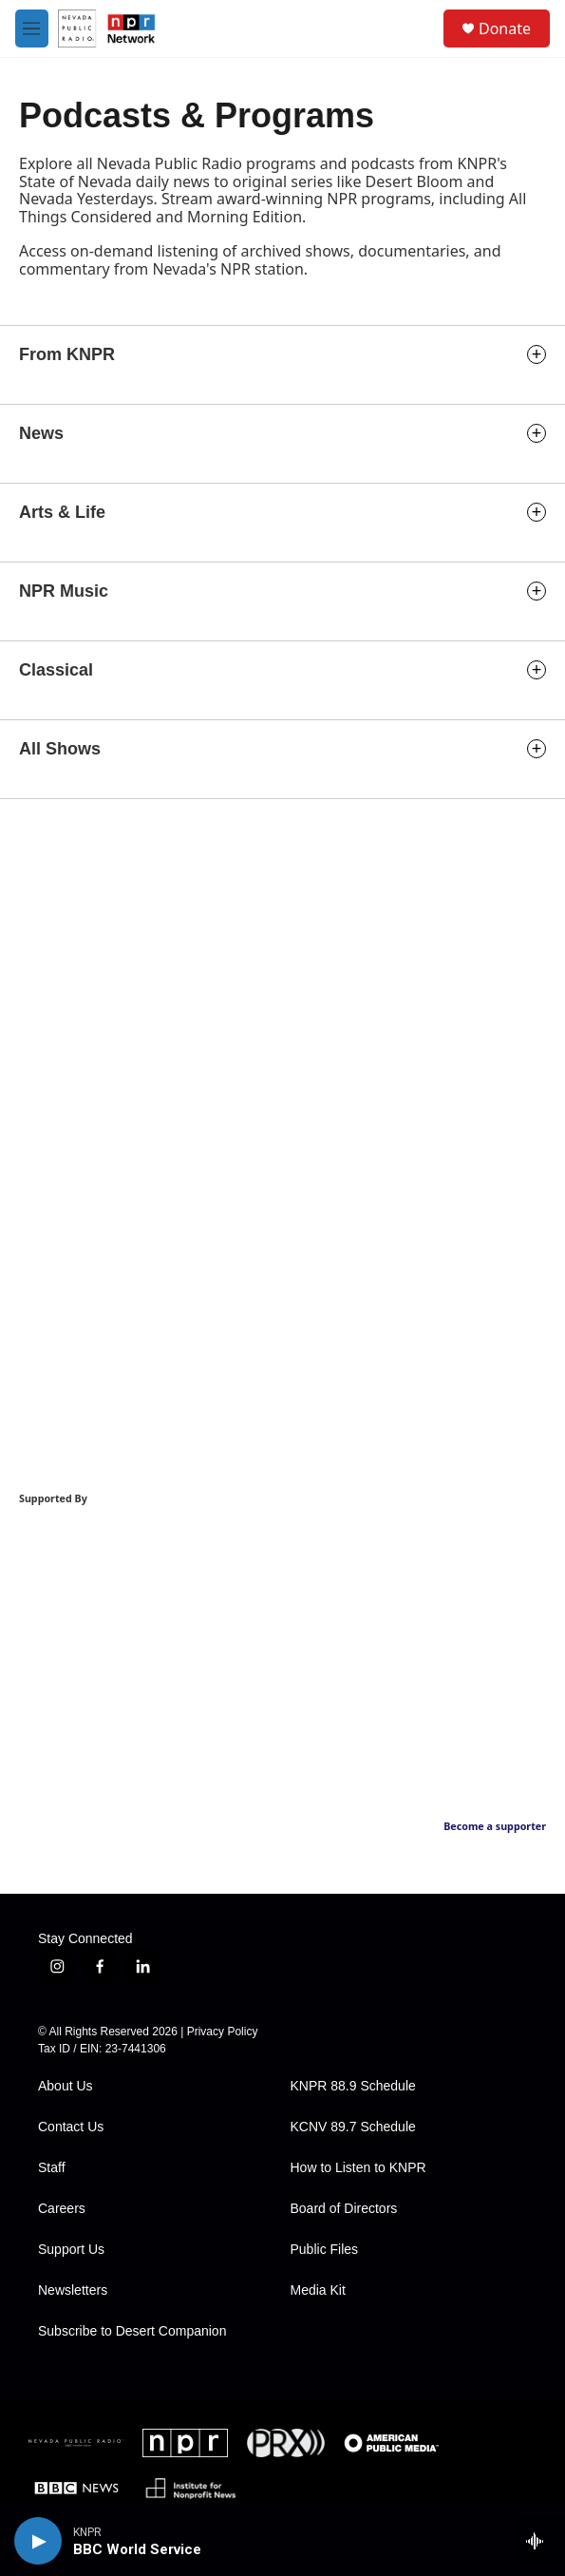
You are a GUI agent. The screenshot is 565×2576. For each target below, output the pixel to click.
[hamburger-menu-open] (31, 29)
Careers (61, 2209)
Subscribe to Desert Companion (132, 2331)
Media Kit (318, 2290)
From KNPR (67, 354)
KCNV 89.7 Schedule (353, 2127)
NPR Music (63, 591)
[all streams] (540, 2541)
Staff (52, 2168)
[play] (38, 2540)
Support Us (71, 2249)
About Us (65, 2086)
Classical (56, 669)
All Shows (60, 748)
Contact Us (71, 2127)
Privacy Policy (222, 2031)
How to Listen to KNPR (358, 2168)
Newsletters (72, 2290)
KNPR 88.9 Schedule (353, 2086)
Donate (505, 28)
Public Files (325, 2249)
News (41, 433)
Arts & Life (62, 512)
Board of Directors (344, 2209)
